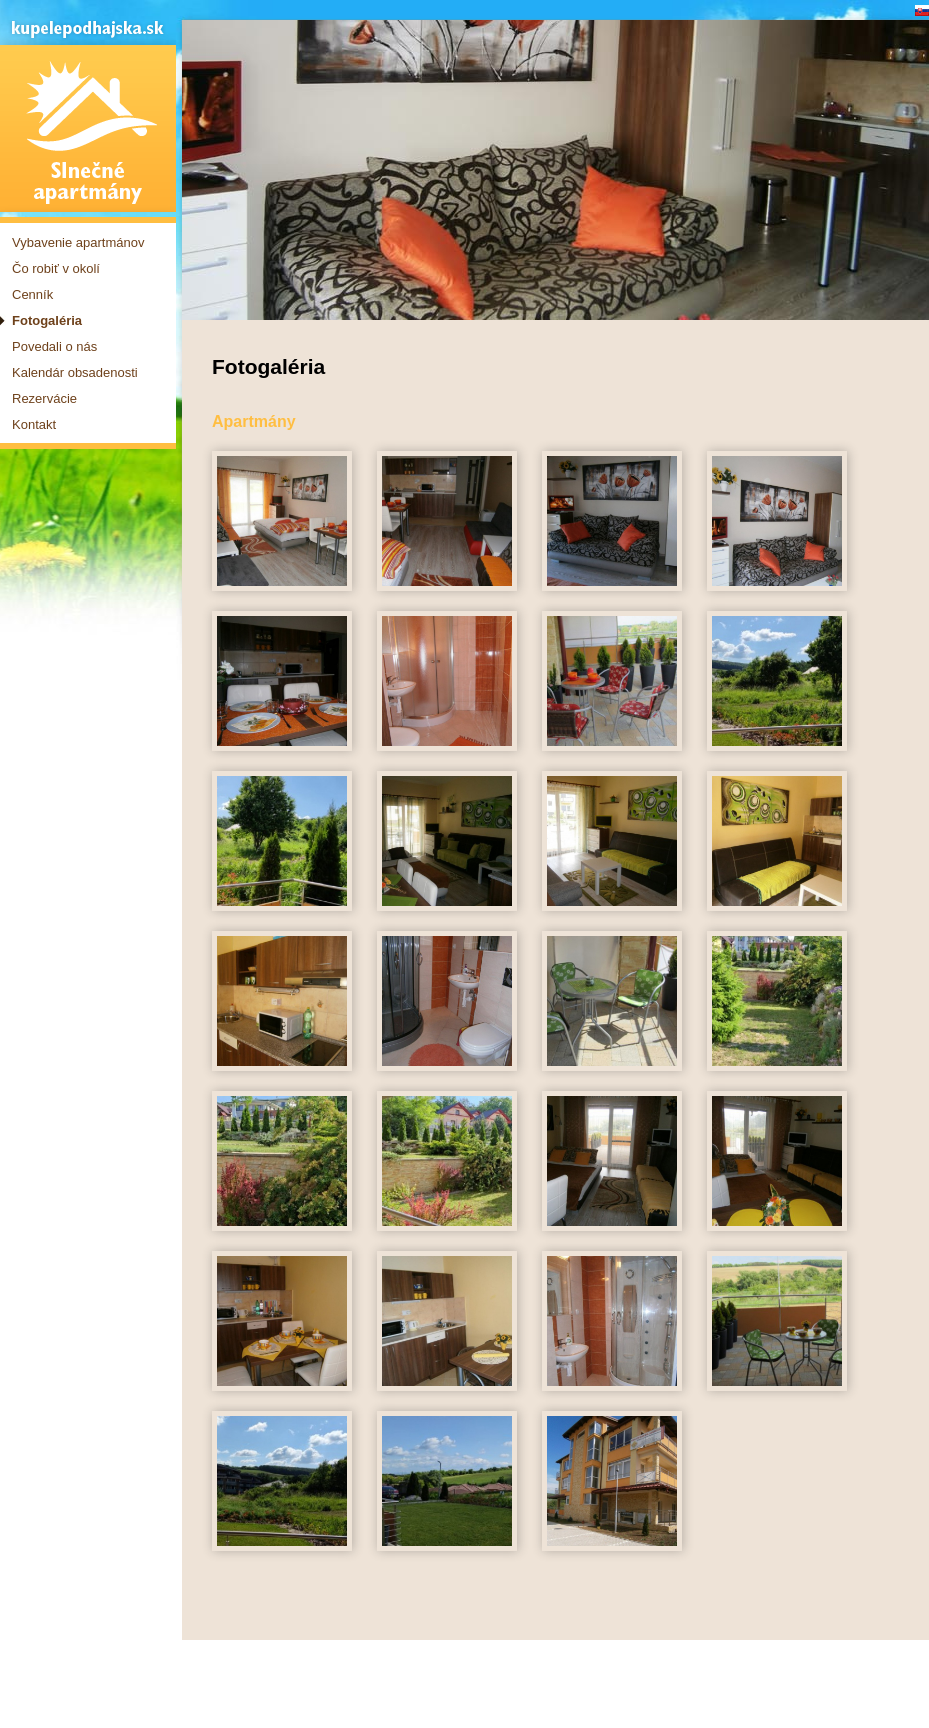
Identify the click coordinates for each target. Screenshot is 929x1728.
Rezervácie (44, 398)
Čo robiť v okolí (56, 268)
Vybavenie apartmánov (78, 242)
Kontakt (34, 424)
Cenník (32, 294)
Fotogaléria (47, 320)
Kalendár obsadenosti (75, 372)
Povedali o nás (54, 346)
